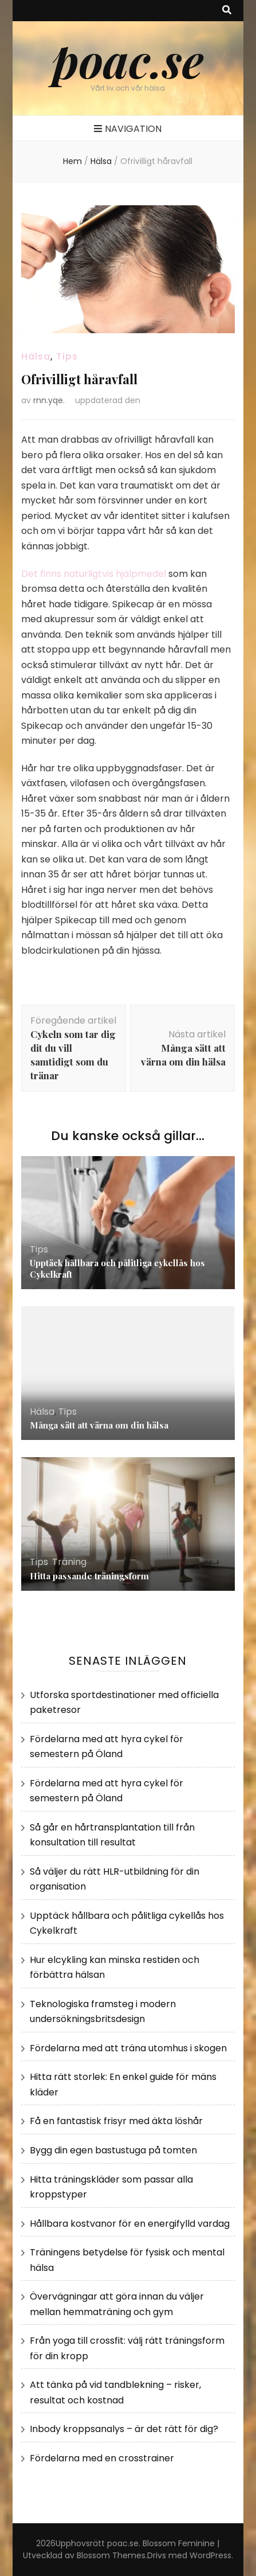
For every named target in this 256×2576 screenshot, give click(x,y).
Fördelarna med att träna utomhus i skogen (128, 2048)
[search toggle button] (226, 10)
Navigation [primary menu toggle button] (128, 128)
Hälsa (35, 356)
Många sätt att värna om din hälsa (99, 1425)
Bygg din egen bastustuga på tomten (113, 2150)
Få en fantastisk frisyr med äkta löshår (116, 2121)
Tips (67, 356)
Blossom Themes (111, 2555)
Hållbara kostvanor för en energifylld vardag (130, 2223)
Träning (69, 1561)
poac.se (128, 59)
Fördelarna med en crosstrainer (102, 2458)
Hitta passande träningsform (89, 1576)
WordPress (210, 2555)
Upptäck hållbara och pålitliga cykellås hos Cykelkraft (117, 1268)
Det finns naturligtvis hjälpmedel (93, 573)
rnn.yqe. (49, 400)
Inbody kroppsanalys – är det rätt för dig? (124, 2429)
